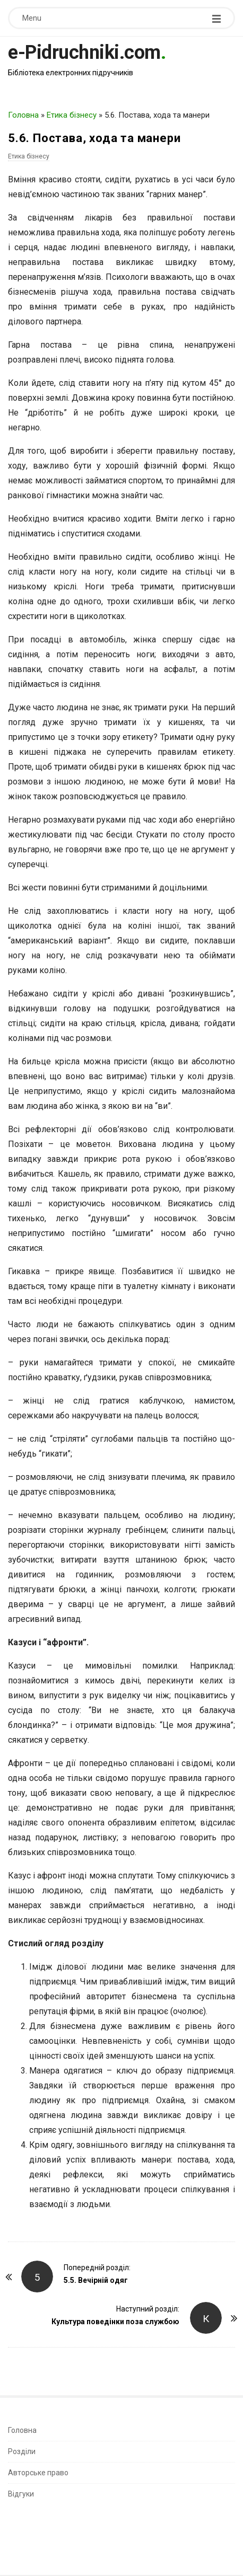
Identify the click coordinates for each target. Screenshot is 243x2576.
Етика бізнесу (72, 115)
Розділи (22, 2451)
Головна (23, 115)
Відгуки (21, 2494)
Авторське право (38, 2472)
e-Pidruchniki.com (84, 52)
